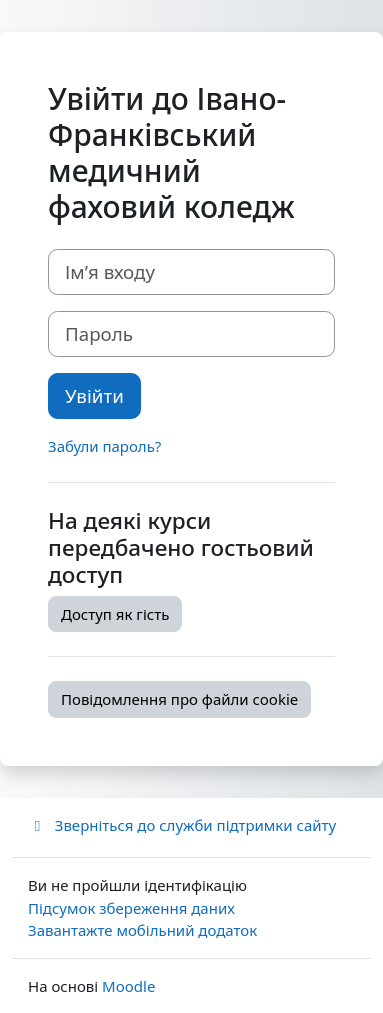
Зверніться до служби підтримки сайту (182, 825)
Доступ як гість (115, 614)
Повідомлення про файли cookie (179, 699)
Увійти (94, 395)
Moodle (128, 986)
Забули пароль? (104, 446)
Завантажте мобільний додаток (142, 930)
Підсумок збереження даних (131, 908)
